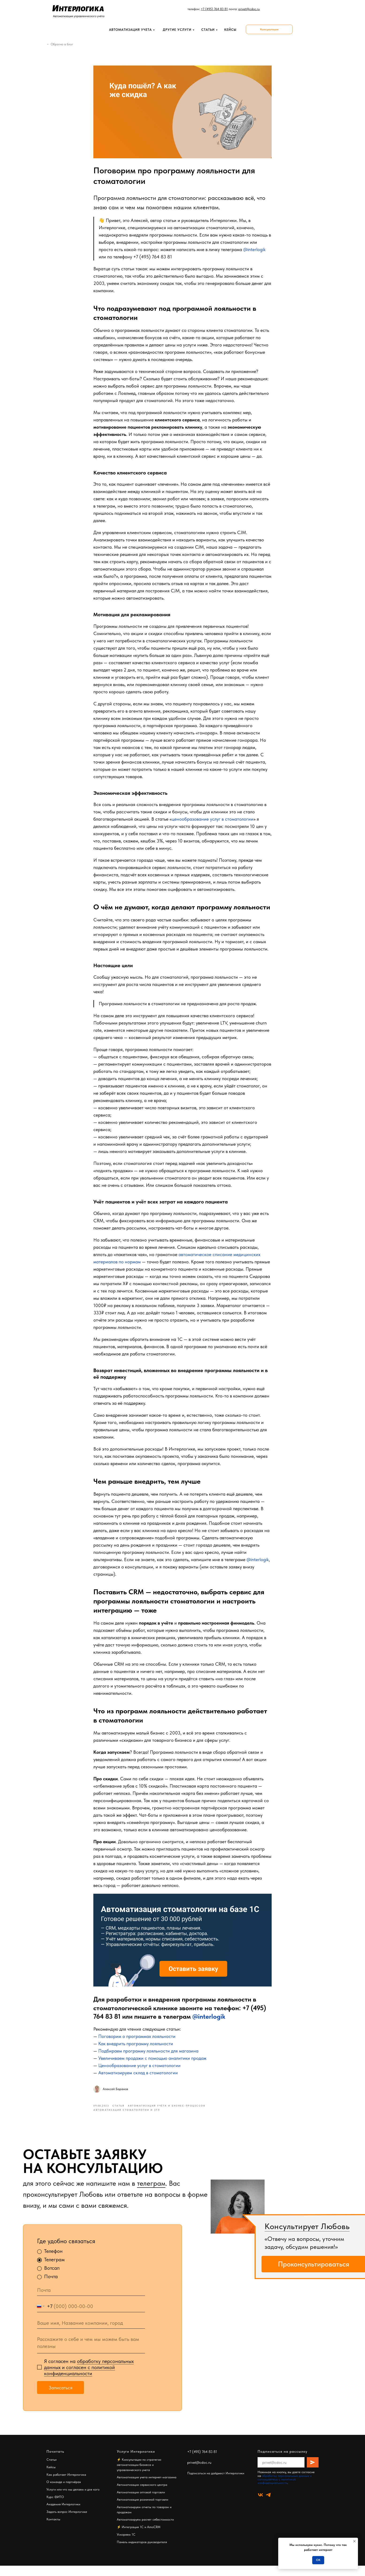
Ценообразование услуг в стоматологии (139, 2070)
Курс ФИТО (55, 2507)
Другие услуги (177, 29)
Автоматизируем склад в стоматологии (138, 2077)
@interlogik (254, 254)
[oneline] (91, 2333)
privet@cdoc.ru (199, 2473)
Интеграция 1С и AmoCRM (141, 2537)
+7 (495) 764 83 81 (202, 2462)
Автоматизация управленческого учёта (78, 16)
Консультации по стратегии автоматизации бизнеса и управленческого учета (139, 2475)
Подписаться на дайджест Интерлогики (215, 2483)
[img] (238, 2217)
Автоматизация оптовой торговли (141, 2502)
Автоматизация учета (130, 29)
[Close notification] (354, 2541)
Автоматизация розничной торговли (142, 2510)
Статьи (208, 29)
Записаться (60, 2398)
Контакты (53, 2529)
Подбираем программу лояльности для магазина (148, 2056)
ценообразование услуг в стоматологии (212, 824)
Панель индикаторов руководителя (142, 2552)
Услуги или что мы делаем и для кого (72, 2500)
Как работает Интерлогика (66, 2485)
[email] (91, 2300)
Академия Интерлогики (63, 2514)
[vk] (260, 2505)
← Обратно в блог (59, 44)
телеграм (151, 2193)
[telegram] (268, 2505)
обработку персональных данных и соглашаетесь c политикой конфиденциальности (285, 2489)
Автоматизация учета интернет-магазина (146, 2487)
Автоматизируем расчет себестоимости (145, 2530)
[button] (269, 29)
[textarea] (91, 2354)
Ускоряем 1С (126, 2545)
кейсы (230, 29)
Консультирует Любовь (307, 2237)
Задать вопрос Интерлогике (66, 2522)
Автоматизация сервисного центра (142, 2495)
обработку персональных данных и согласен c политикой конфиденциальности (89, 2377)
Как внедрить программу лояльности (135, 2048)
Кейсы (51, 2477)
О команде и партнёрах (63, 2492)
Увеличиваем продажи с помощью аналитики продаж (152, 2063)
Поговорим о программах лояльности (136, 2041)
